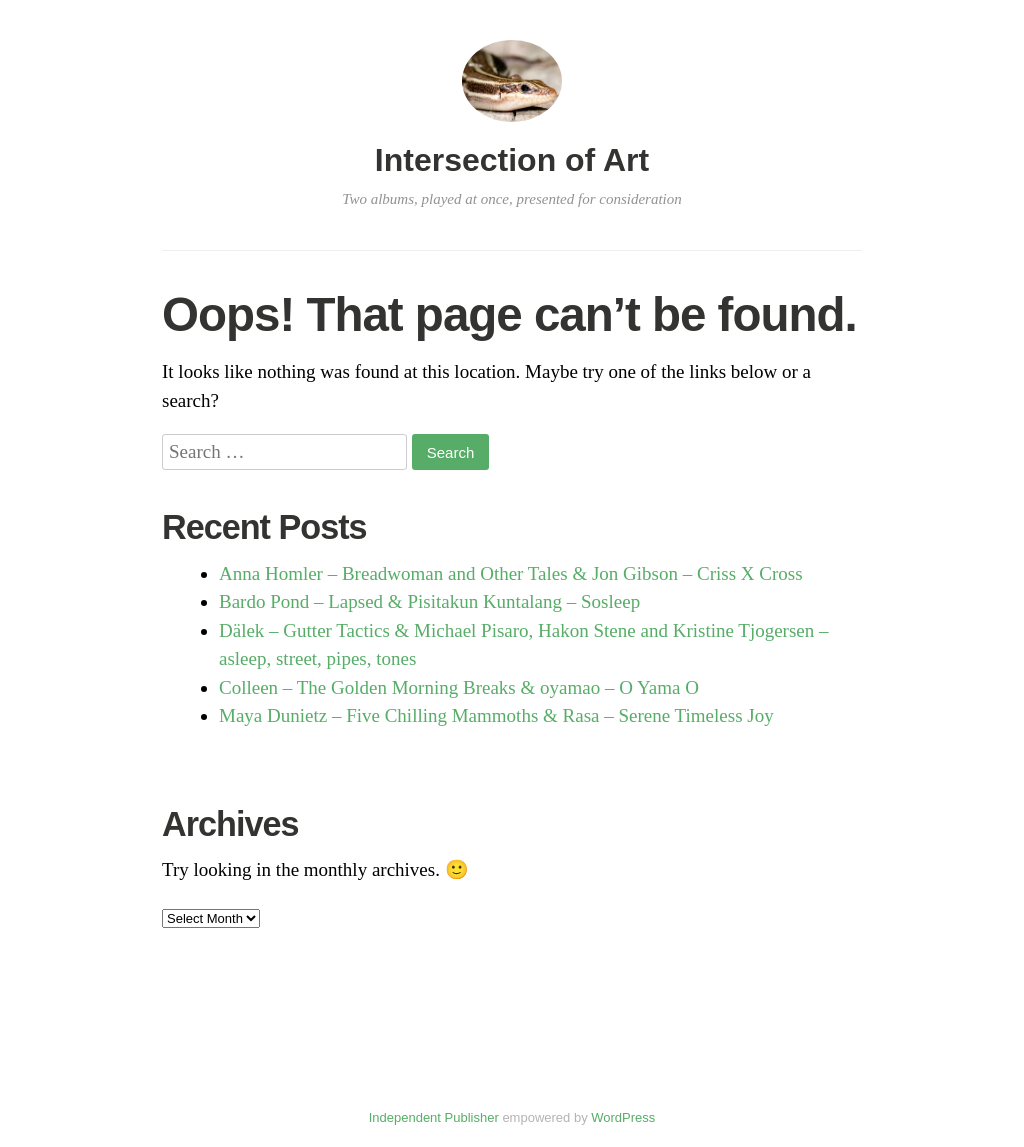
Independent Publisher (434, 1117)
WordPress (623, 1117)
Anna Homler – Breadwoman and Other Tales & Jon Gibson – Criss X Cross (511, 573)
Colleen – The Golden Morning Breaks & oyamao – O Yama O (459, 687)
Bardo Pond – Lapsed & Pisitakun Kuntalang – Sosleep (429, 601)
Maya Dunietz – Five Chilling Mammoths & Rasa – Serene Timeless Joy (496, 715)
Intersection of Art (512, 160)
